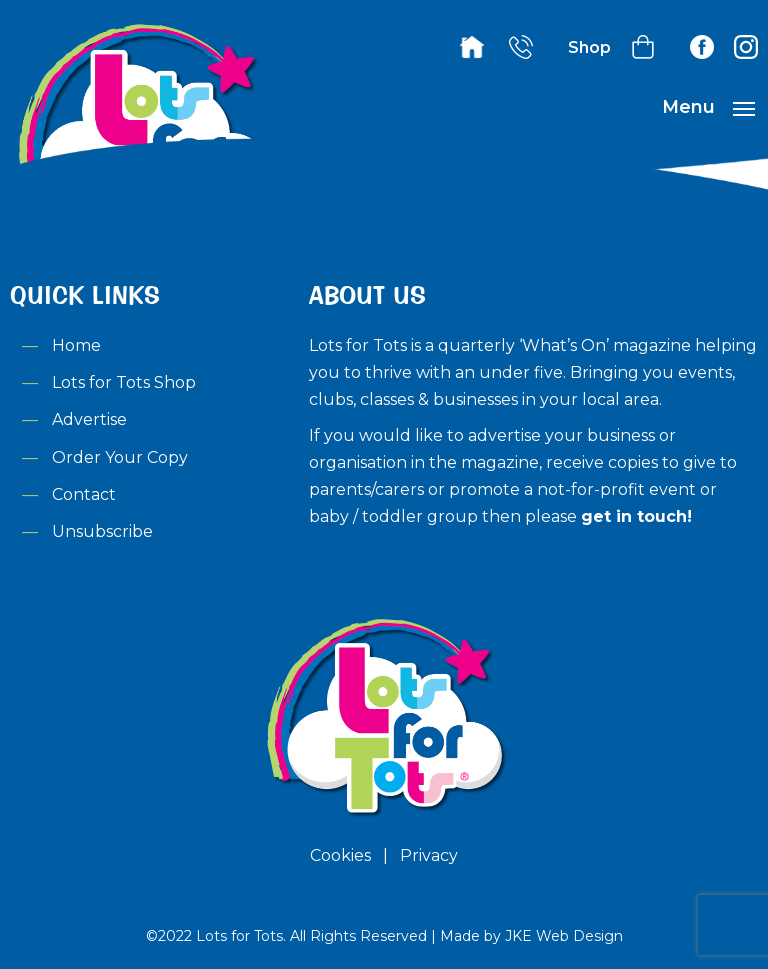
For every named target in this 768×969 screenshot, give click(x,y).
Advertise (89, 419)
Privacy (429, 855)
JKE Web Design (564, 936)
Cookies (340, 855)
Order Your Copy (120, 457)
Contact (84, 494)
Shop (589, 47)
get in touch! (636, 516)
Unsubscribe (102, 531)
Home (76, 345)
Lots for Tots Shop (124, 382)
